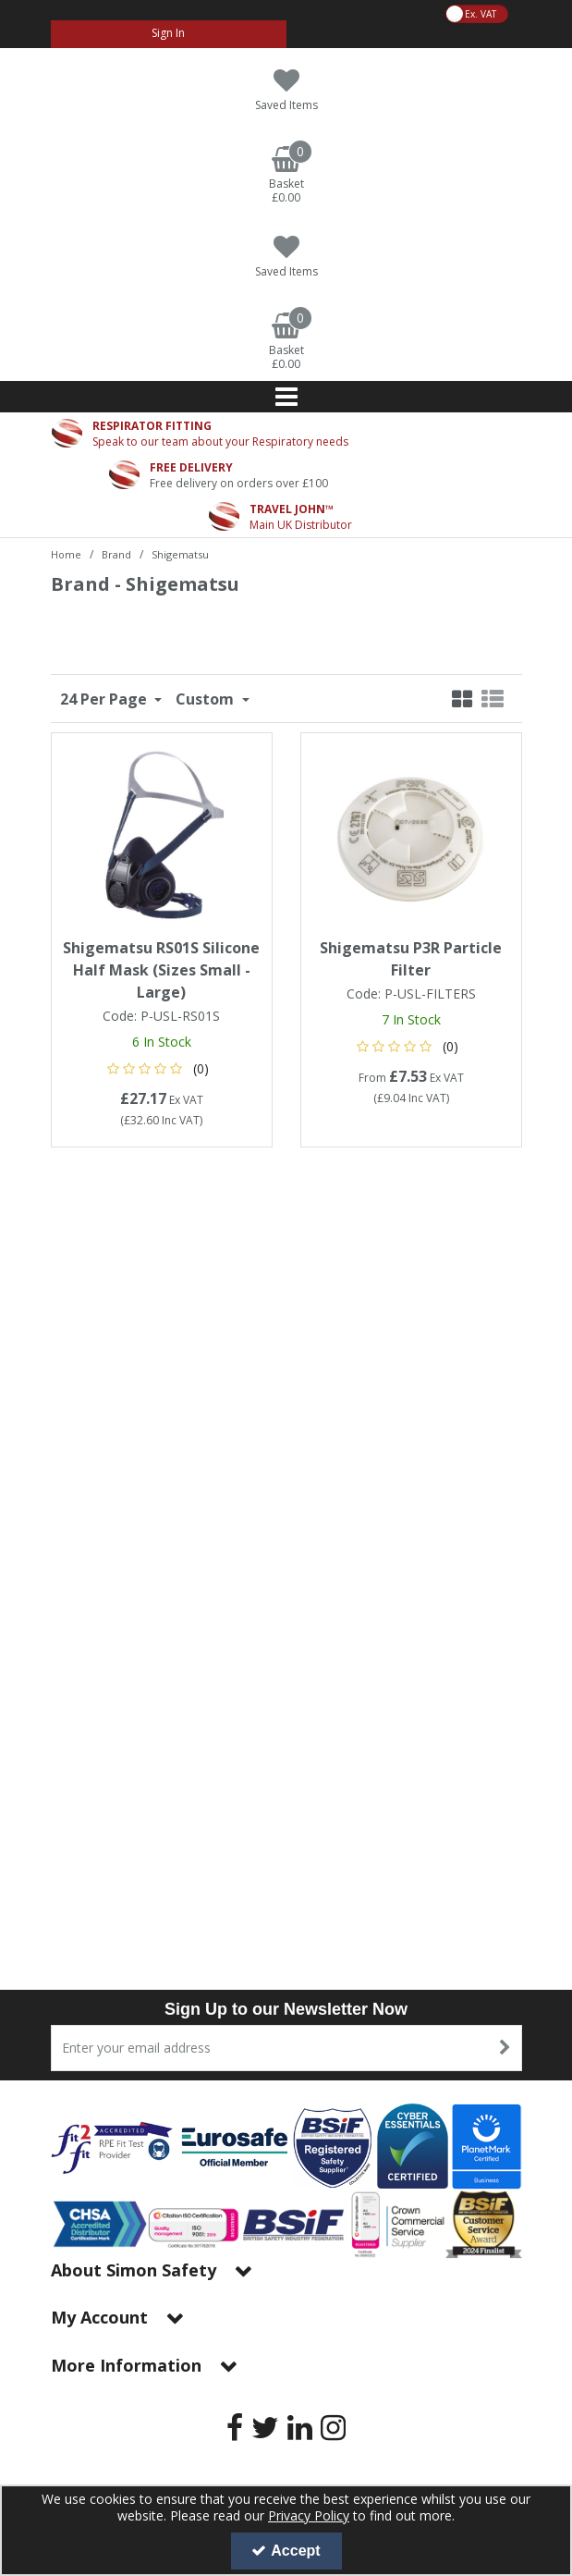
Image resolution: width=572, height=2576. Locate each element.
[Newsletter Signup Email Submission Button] (506, 2048)
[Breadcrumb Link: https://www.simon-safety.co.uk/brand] (116, 553)
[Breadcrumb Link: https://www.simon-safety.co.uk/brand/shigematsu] (180, 553)
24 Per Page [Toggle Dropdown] (105, 699)
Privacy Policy (308, 2515)
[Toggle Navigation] (286, 397)
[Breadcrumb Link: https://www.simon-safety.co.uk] (66, 553)
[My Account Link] (168, 34)
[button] (161, 1068)
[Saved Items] (286, 90)
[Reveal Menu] (286, 396)
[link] (234, 2427)
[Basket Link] (286, 176)
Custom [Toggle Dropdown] (206, 699)
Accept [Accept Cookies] (285, 2550)
